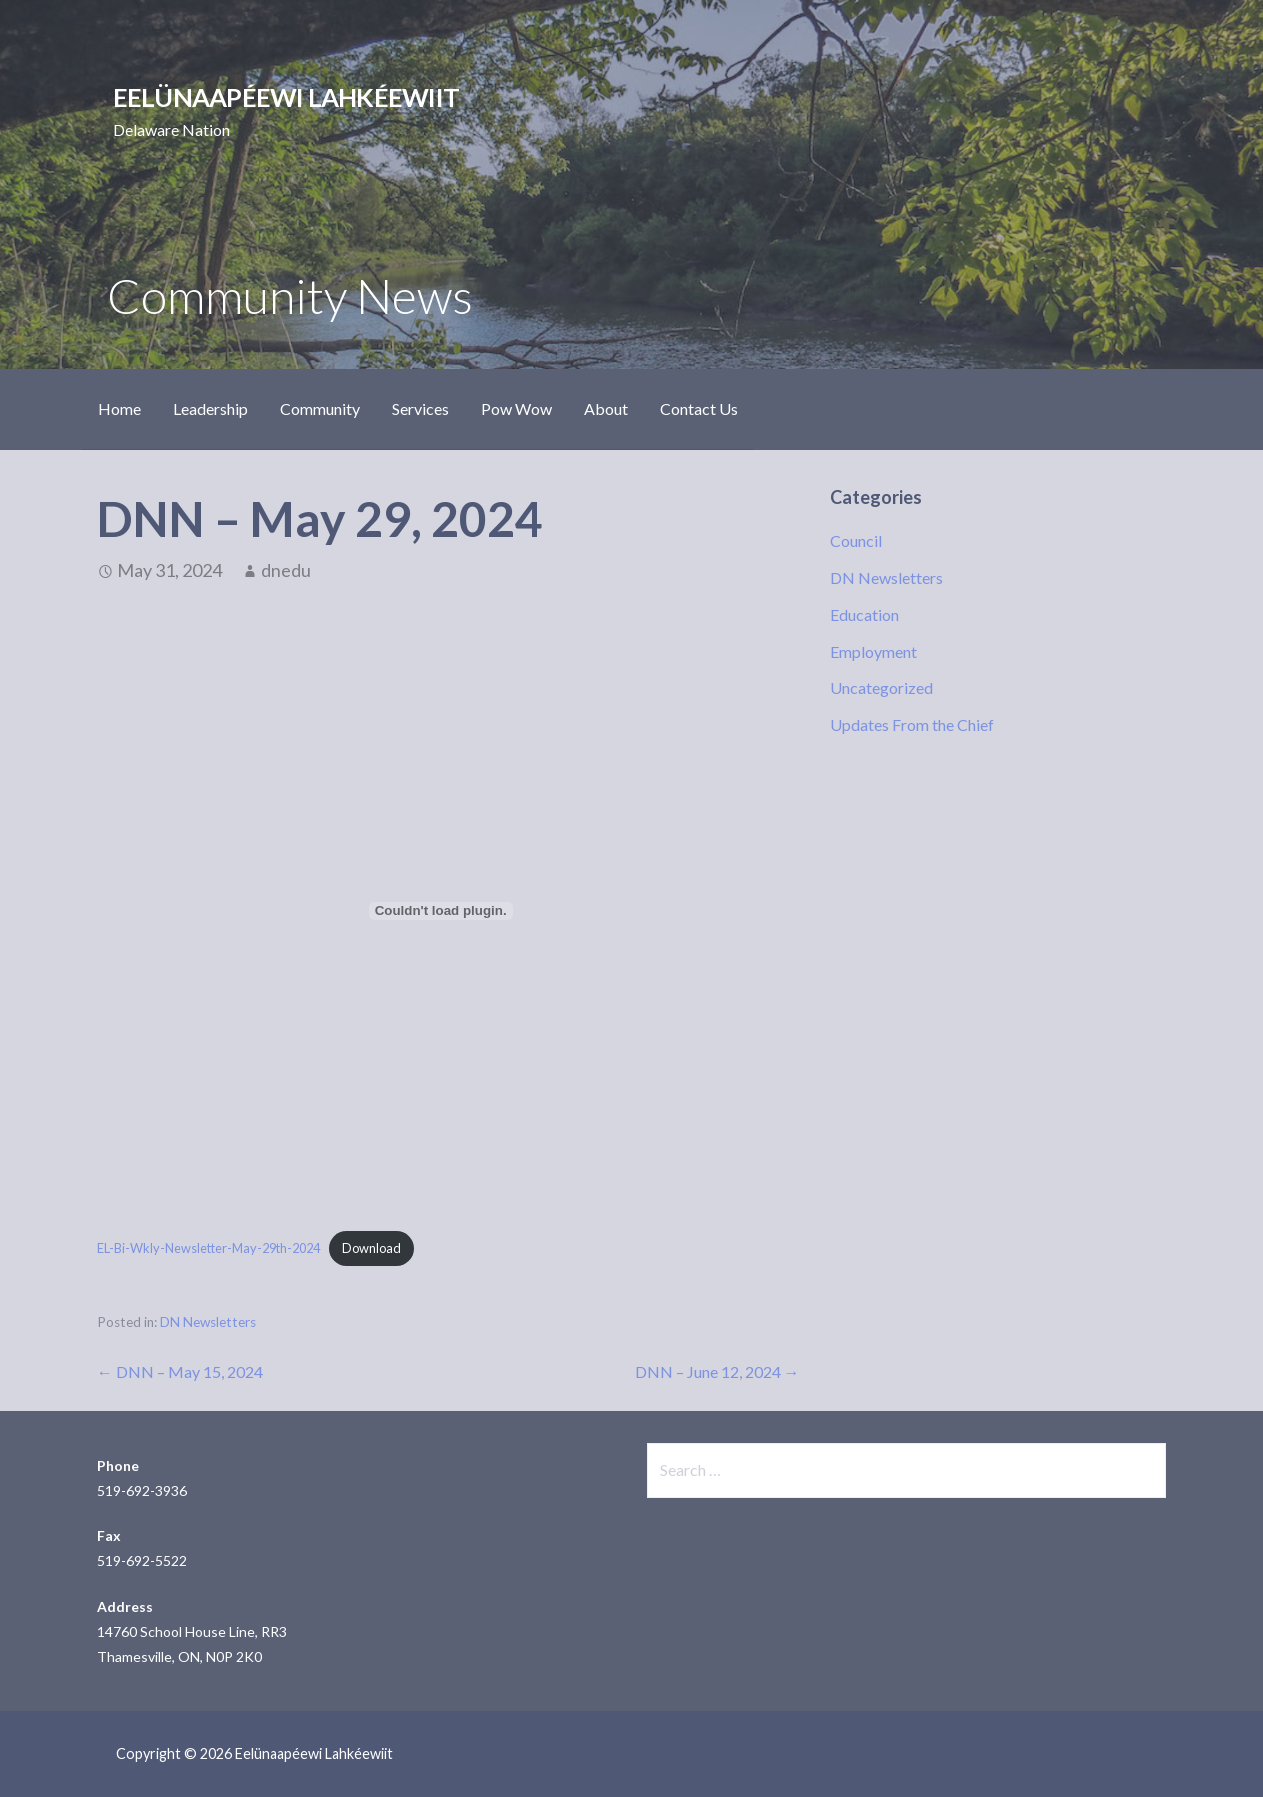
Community (320, 408)
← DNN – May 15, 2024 (180, 1371)
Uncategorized (881, 687)
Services (420, 408)
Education (864, 614)
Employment (873, 651)
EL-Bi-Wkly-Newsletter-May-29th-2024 (208, 1248)
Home (119, 408)
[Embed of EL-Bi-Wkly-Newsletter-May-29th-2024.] (441, 911)
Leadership (210, 408)
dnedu (286, 570)
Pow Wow (516, 408)
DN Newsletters (208, 1322)
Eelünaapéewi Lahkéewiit (286, 97)
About (606, 408)
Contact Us (699, 408)
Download (371, 1248)
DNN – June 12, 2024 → (717, 1371)
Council (856, 540)
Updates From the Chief (912, 724)
